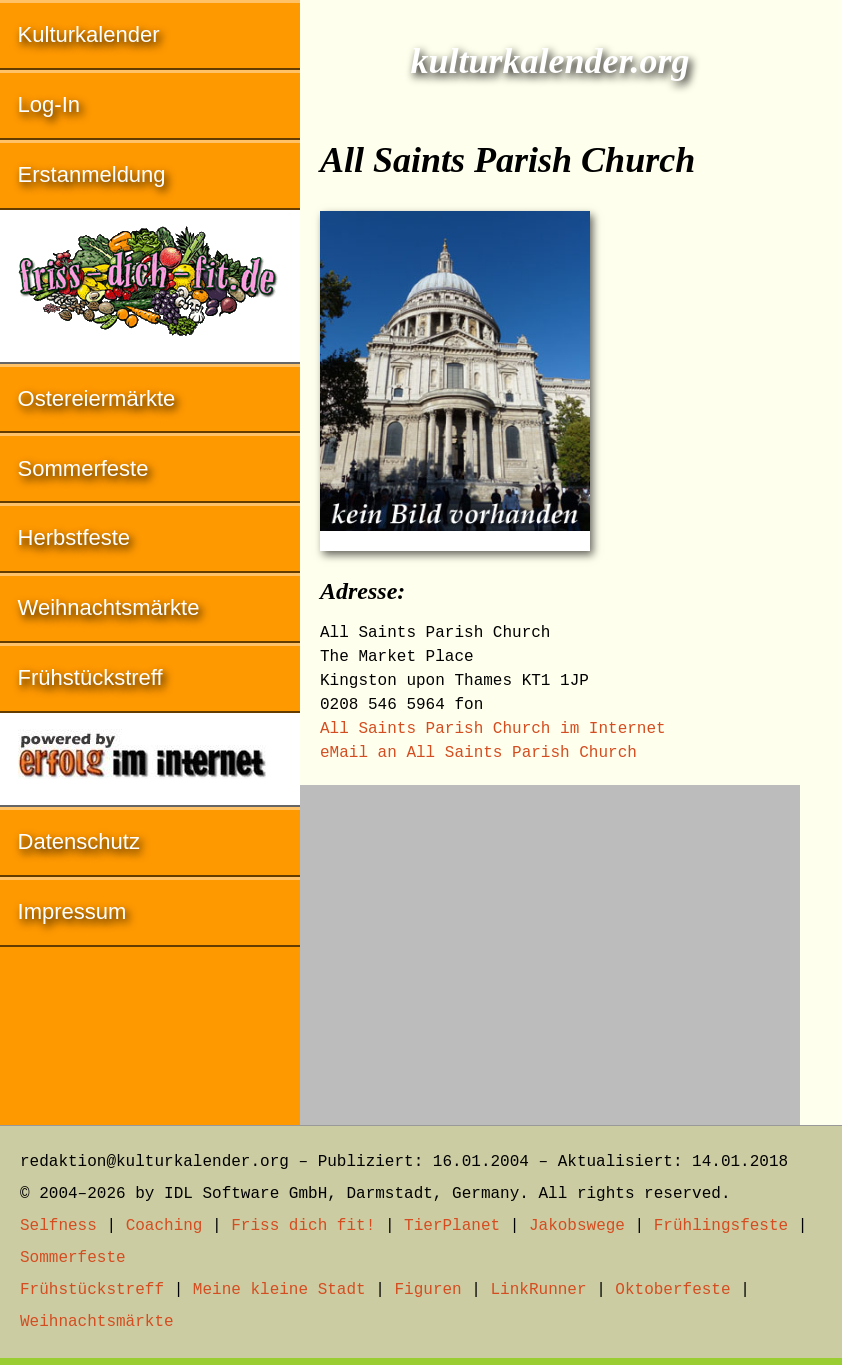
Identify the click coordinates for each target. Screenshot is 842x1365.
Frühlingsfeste (721, 1226)
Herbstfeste (74, 537)
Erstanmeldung (92, 174)
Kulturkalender (89, 34)
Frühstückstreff (90, 677)
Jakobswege (577, 1226)
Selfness (58, 1226)
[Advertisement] (550, 945)
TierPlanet (452, 1226)
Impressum (72, 911)
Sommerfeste (83, 468)
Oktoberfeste (672, 1290)
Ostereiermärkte (97, 398)
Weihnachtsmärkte (109, 607)
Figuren (427, 1290)
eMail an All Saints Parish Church (478, 753)
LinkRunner (539, 1290)
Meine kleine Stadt (279, 1290)
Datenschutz (79, 841)
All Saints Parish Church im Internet (493, 729)
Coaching (164, 1226)
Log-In (49, 104)
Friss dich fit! (303, 1226)
